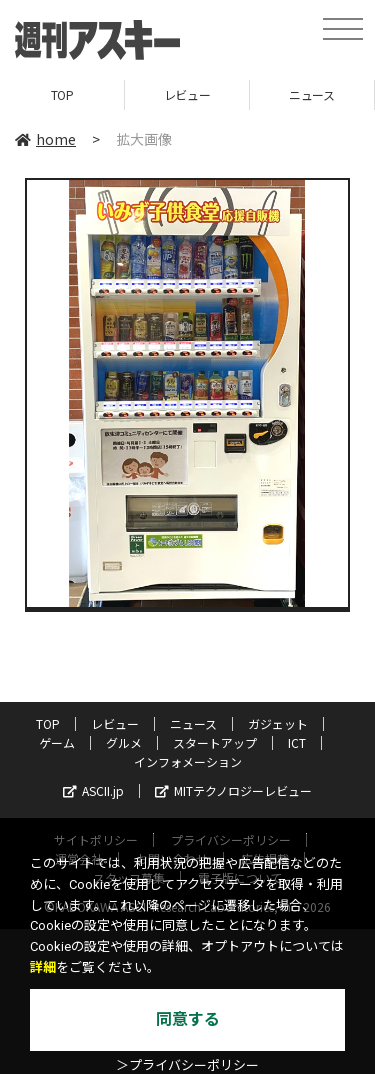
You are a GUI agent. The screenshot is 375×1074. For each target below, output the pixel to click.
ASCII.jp (93, 790)
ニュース (311, 94)
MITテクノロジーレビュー (233, 790)
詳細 (43, 967)
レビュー (187, 94)
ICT (297, 742)
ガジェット (278, 723)
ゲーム (57, 742)
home (45, 139)
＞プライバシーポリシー (187, 1065)
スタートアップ (215, 742)
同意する (188, 1019)
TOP (62, 94)
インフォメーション (188, 761)
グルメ (124, 742)
